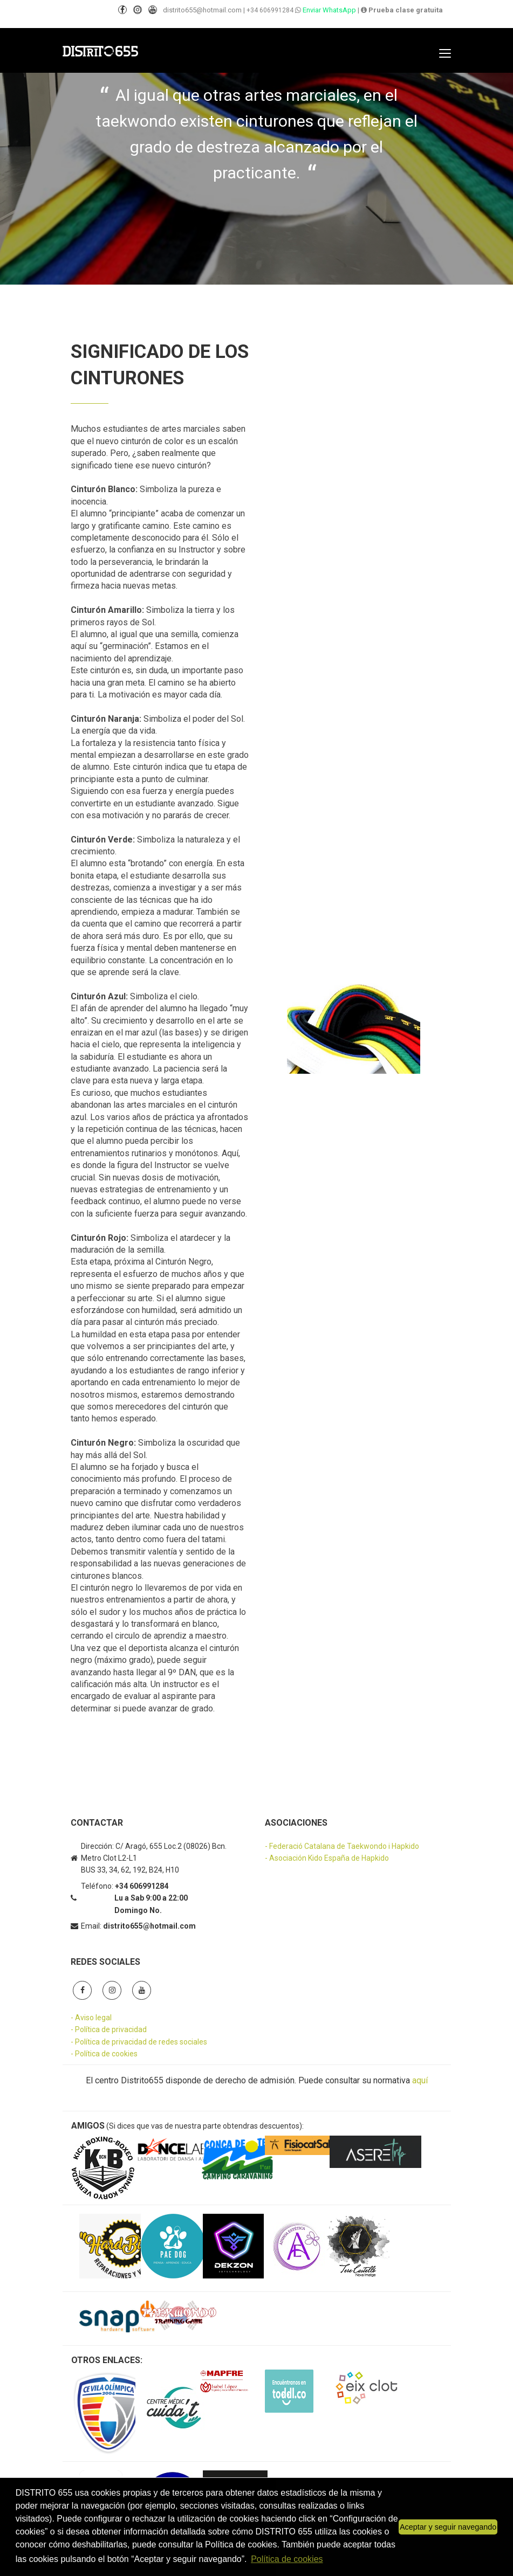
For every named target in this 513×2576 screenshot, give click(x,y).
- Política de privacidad (109, 2029)
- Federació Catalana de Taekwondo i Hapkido (342, 1846)
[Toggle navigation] (445, 53)
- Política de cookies (104, 2053)
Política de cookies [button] (287, 2559)
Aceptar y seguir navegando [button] (448, 2527)
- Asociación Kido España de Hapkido (327, 1858)
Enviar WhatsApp (328, 10)
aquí (420, 2080)
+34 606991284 (270, 10)
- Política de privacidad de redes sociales (139, 2042)
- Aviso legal (91, 2017)
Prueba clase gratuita (402, 10)
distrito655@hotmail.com (202, 10)
